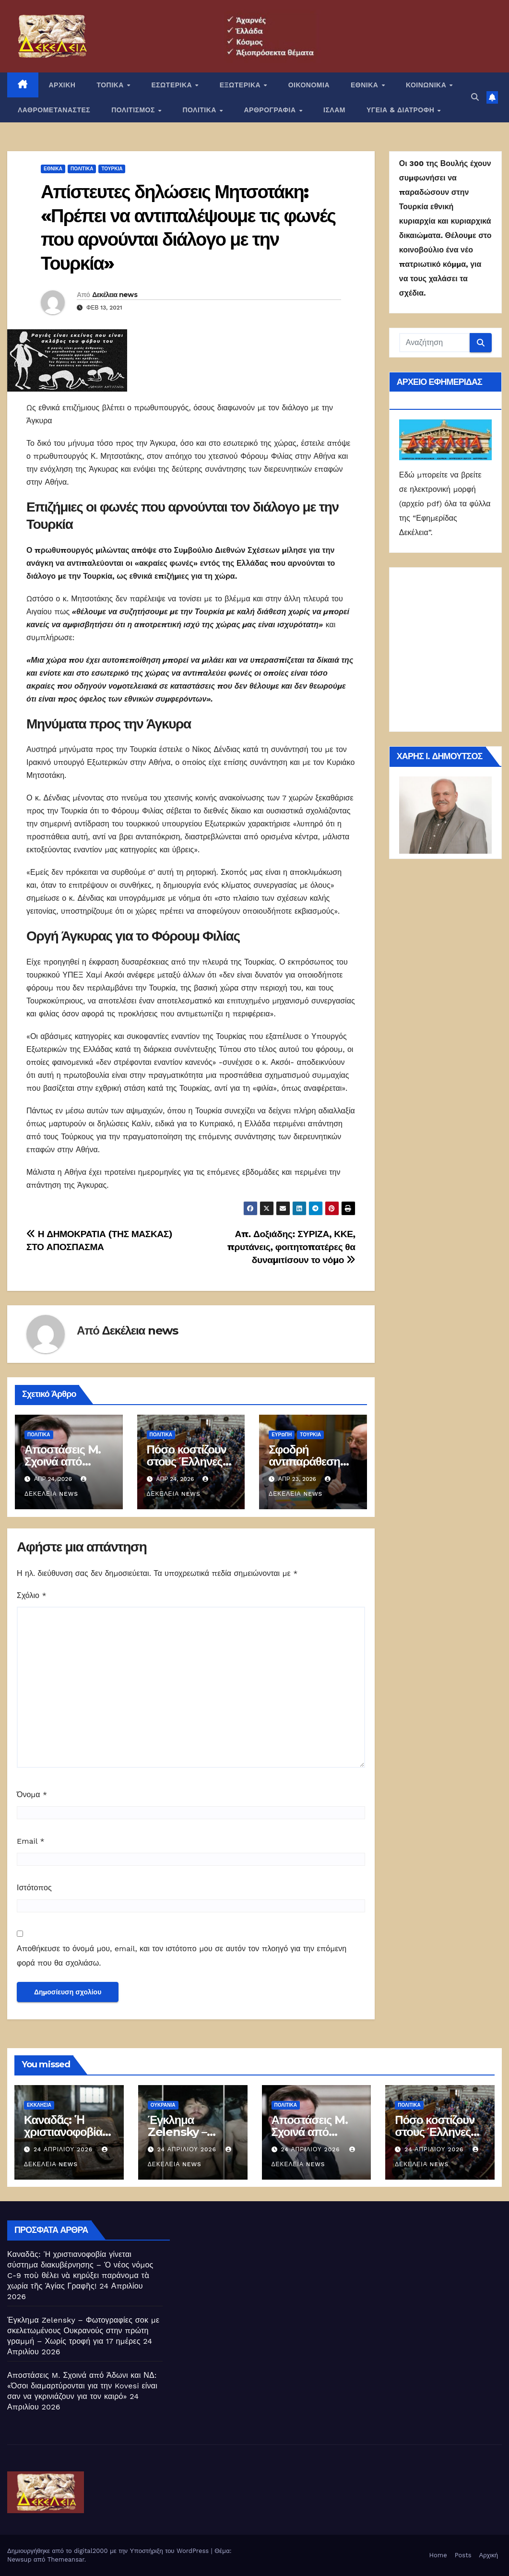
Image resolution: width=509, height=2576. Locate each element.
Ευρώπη (282, 1434)
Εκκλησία (39, 2105)
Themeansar (65, 2559)
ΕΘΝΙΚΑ (365, 85)
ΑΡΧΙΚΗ (62, 85)
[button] (475, 97)
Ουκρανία (163, 2105)
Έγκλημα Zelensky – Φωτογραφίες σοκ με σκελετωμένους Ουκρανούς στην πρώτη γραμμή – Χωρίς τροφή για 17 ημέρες (83, 2330)
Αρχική (488, 2555)
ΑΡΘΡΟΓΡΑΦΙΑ (271, 110)
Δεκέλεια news (114, 294)
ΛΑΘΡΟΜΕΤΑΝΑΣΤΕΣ (54, 110)
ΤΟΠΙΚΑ (111, 85)
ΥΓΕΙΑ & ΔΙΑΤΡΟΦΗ (402, 110)
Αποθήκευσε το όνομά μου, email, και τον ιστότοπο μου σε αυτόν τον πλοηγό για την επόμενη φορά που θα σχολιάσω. (181, 1956)
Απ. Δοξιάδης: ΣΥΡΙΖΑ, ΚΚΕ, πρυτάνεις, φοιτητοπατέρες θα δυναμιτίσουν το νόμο (291, 1246)
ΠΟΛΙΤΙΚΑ (200, 110)
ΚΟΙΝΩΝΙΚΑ (427, 85)
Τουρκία (111, 168)
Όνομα (32, 1794)
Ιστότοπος (34, 1887)
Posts (463, 2555)
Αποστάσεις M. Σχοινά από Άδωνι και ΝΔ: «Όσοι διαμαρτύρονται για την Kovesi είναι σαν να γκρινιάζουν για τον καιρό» (82, 2386)
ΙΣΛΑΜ (334, 110)
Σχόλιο (32, 1595)
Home (438, 2555)
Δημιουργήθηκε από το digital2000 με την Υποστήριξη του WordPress (109, 2550)
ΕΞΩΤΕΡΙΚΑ (241, 85)
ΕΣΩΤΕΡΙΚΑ (172, 85)
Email (31, 1841)
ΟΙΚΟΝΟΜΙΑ (309, 85)
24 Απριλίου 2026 (64, 2149)
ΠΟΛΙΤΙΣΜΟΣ (134, 110)
